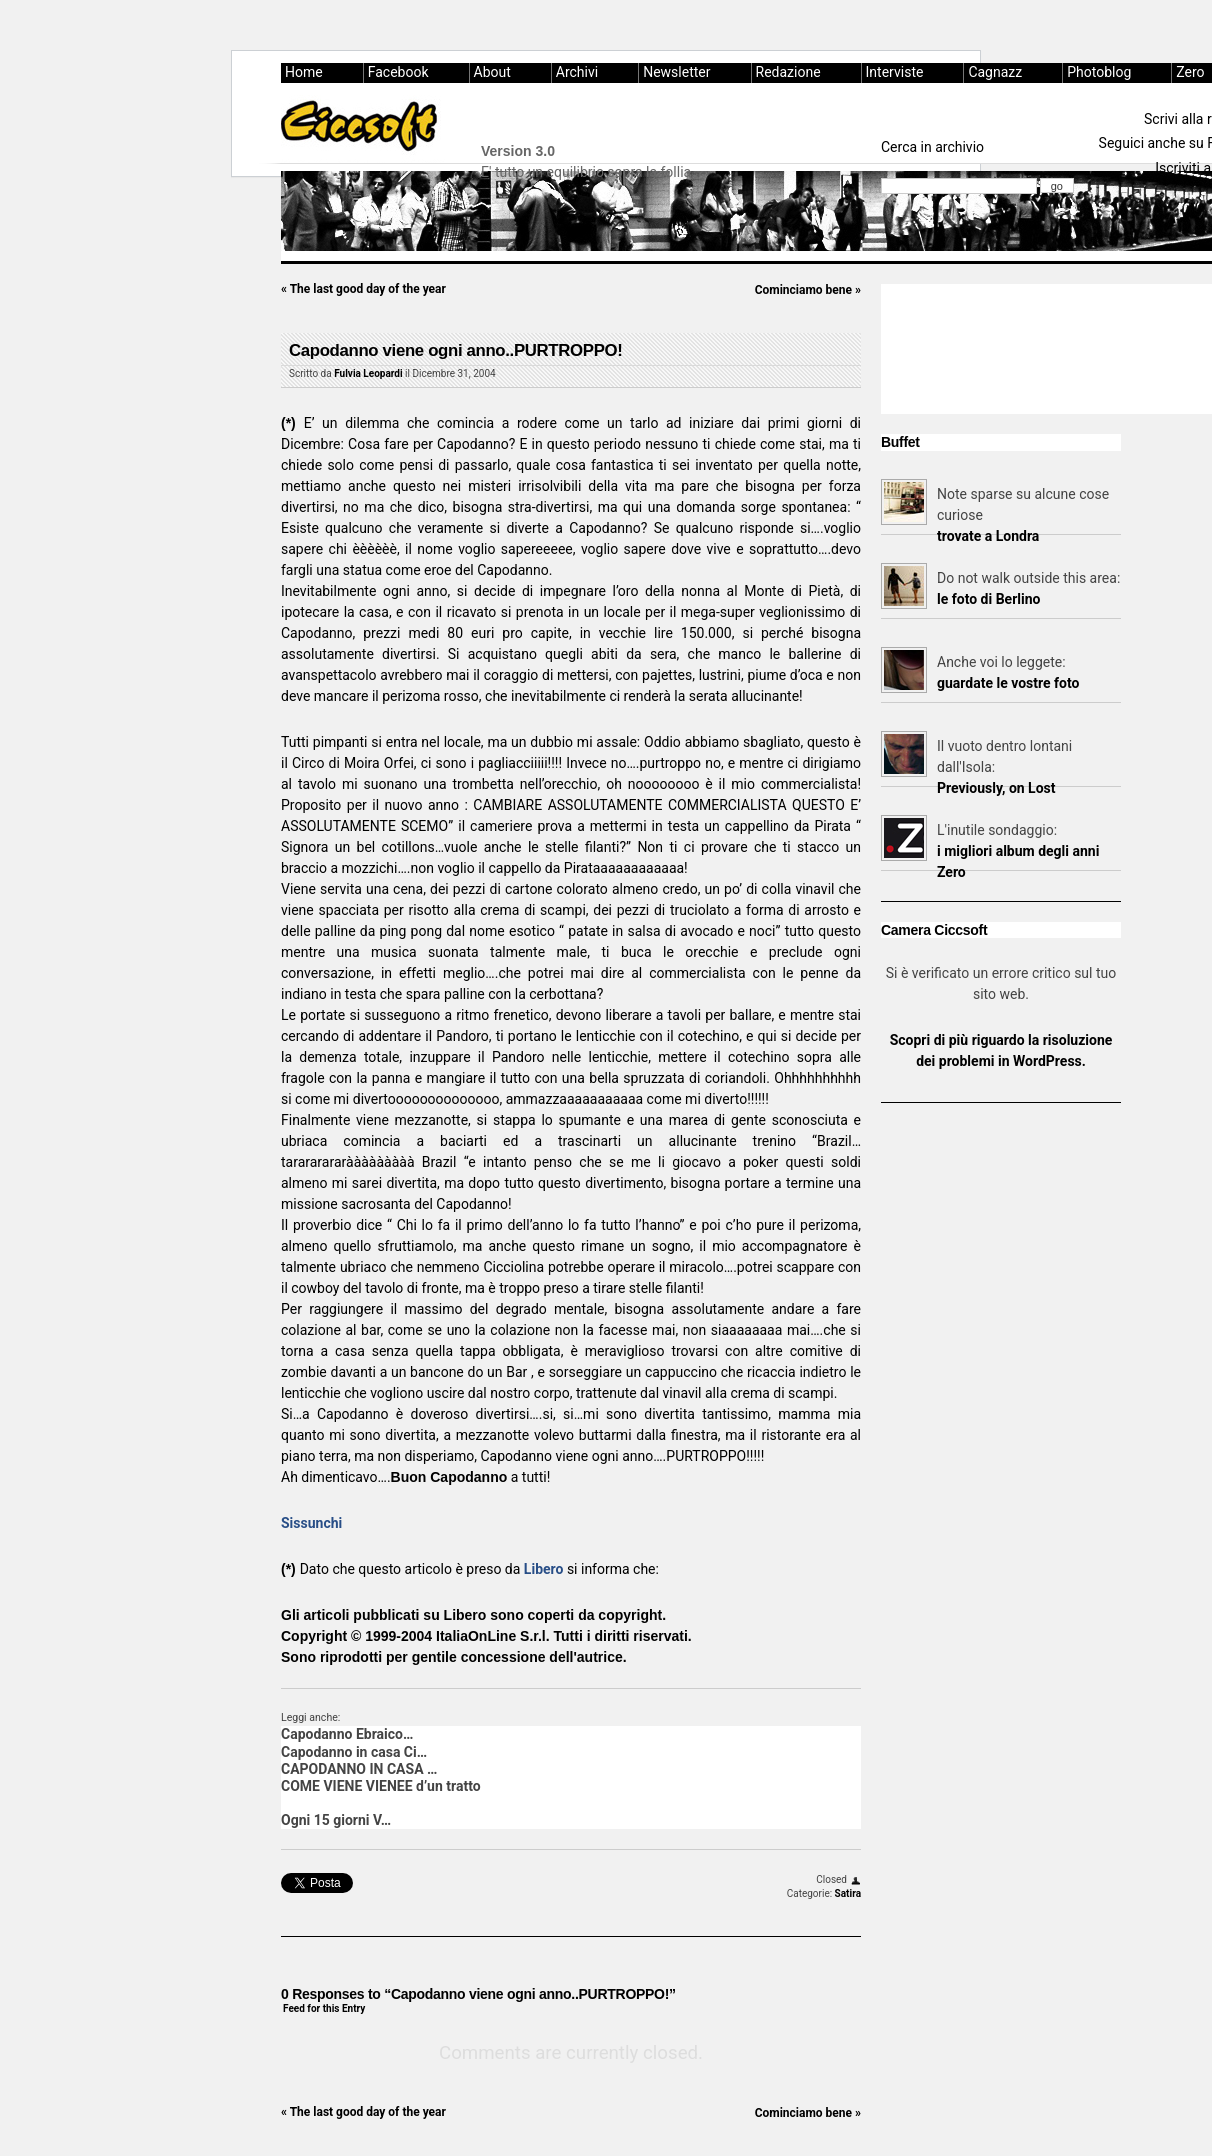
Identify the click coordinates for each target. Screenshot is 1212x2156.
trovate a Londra (988, 536)
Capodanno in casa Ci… (354, 1752)
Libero (544, 1569)
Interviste (895, 72)
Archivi (577, 72)
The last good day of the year (363, 289)
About (492, 72)
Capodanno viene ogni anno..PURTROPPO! (455, 350)
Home (304, 72)
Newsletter (676, 72)
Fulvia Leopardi (368, 373)
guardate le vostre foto (1008, 683)
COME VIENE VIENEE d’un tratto (381, 1786)
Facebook (398, 72)
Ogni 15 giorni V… (336, 1820)
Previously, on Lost (996, 788)
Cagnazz (995, 72)
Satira (848, 1893)
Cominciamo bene (808, 290)
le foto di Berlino (988, 599)
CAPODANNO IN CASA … (359, 1769)
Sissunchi (311, 1523)
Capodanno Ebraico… (347, 1734)
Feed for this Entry (324, 2008)
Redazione (788, 72)
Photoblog (1099, 72)
